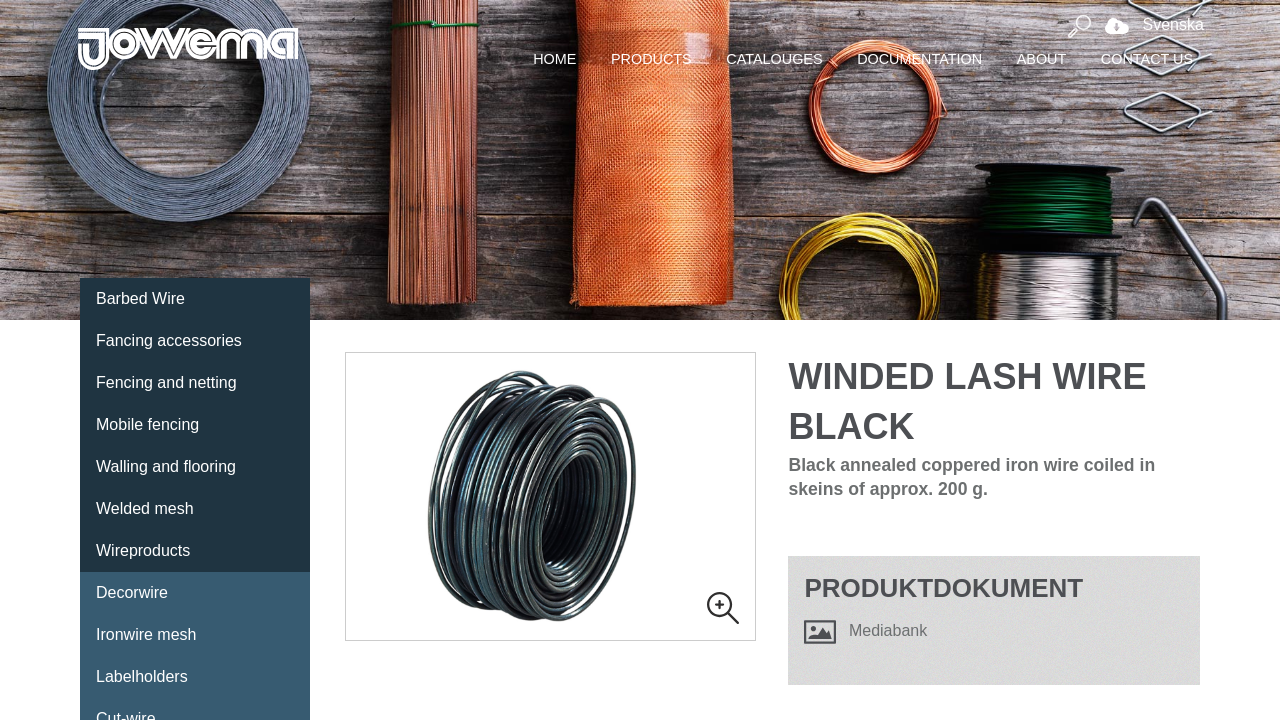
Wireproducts (143, 550)
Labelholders (142, 676)
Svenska (1149, 24)
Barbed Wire (140, 298)
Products (651, 59)
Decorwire (132, 592)
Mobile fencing (147, 424)
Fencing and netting (166, 382)
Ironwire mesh (146, 634)
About (1042, 59)
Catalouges (774, 59)
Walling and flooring (166, 466)
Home (554, 59)
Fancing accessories (169, 340)
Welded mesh (145, 508)
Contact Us (1147, 59)
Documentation (919, 59)
